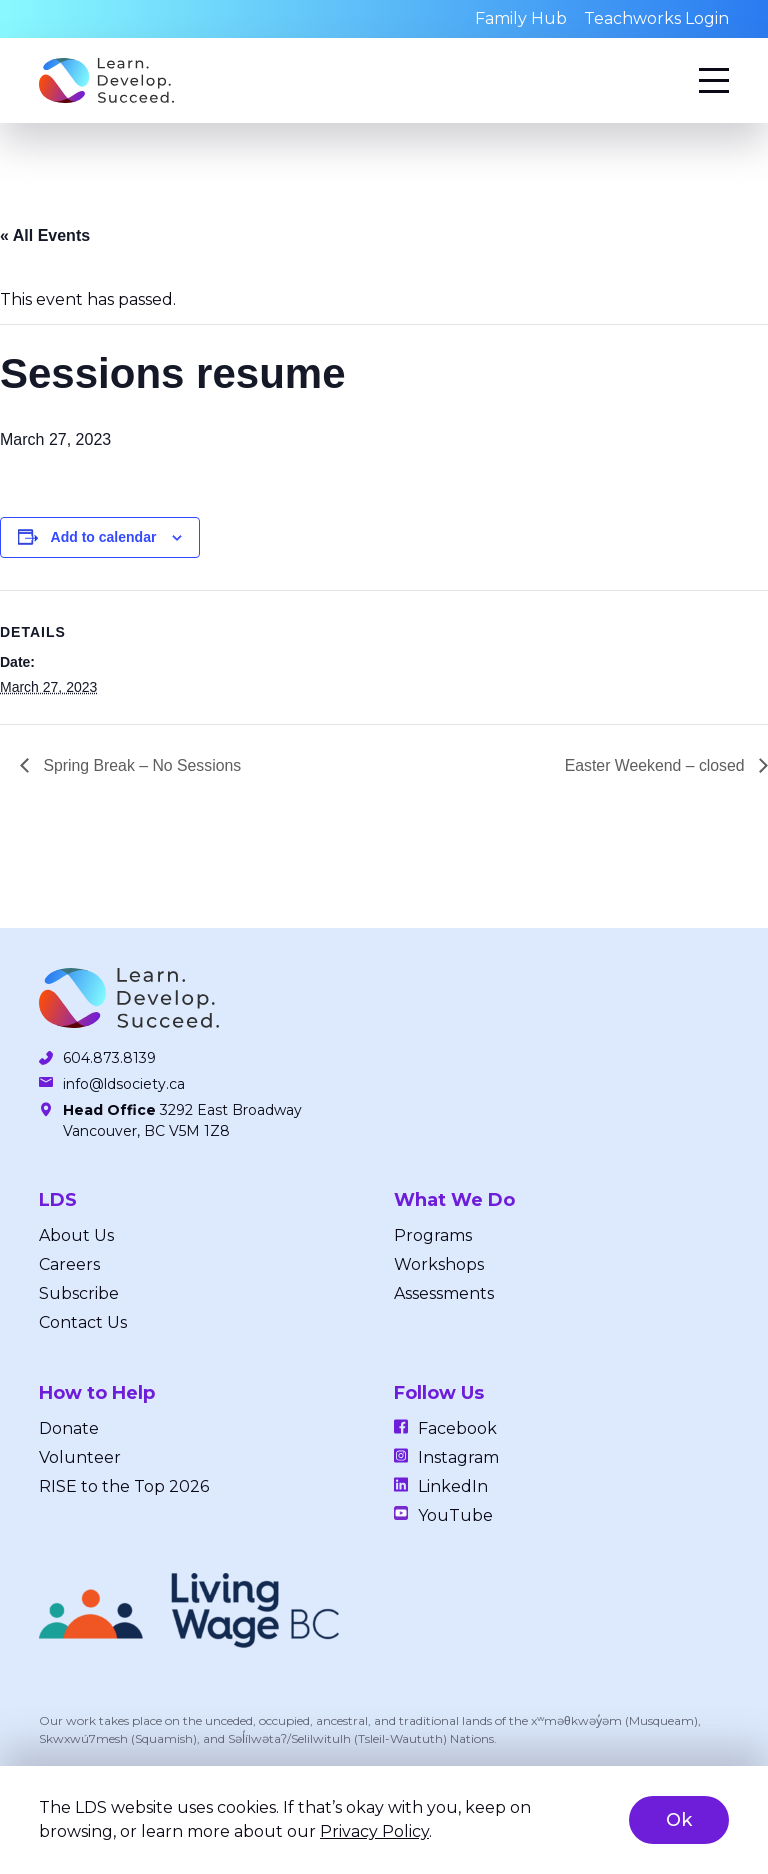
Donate (69, 1428)
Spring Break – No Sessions (141, 765)
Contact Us (83, 1322)
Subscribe (79, 1293)
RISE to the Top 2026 (124, 1486)
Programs (433, 1235)
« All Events (45, 235)
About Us (76, 1235)
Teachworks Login (656, 18)
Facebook (457, 1428)
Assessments (444, 1293)
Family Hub (521, 18)
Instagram (458, 1457)
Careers (69, 1264)
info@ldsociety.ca (124, 1084)
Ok (679, 1820)
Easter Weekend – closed (656, 765)
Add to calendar (104, 537)
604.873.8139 (109, 1058)
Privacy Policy (374, 1831)
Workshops (439, 1264)
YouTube (455, 1515)
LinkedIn (453, 1486)
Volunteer (80, 1457)
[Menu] (714, 80)
